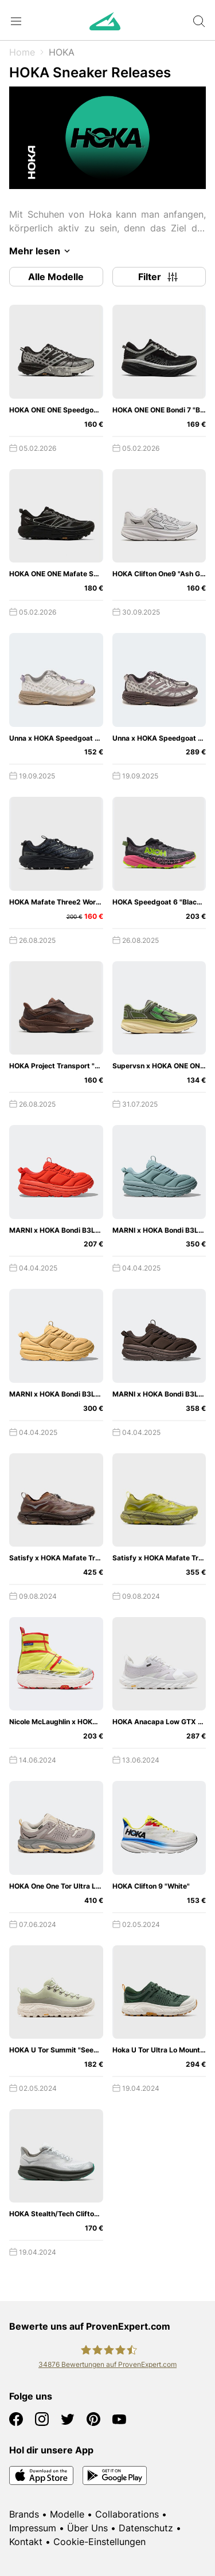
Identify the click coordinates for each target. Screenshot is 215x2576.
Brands (24, 2514)
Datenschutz (146, 2528)
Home (22, 52)
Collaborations (127, 2514)
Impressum (32, 2528)
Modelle (67, 2514)
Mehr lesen (41, 251)
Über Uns (87, 2528)
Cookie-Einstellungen (99, 2541)
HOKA (62, 52)
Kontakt (25, 2541)
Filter (158, 277)
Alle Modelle (56, 276)
